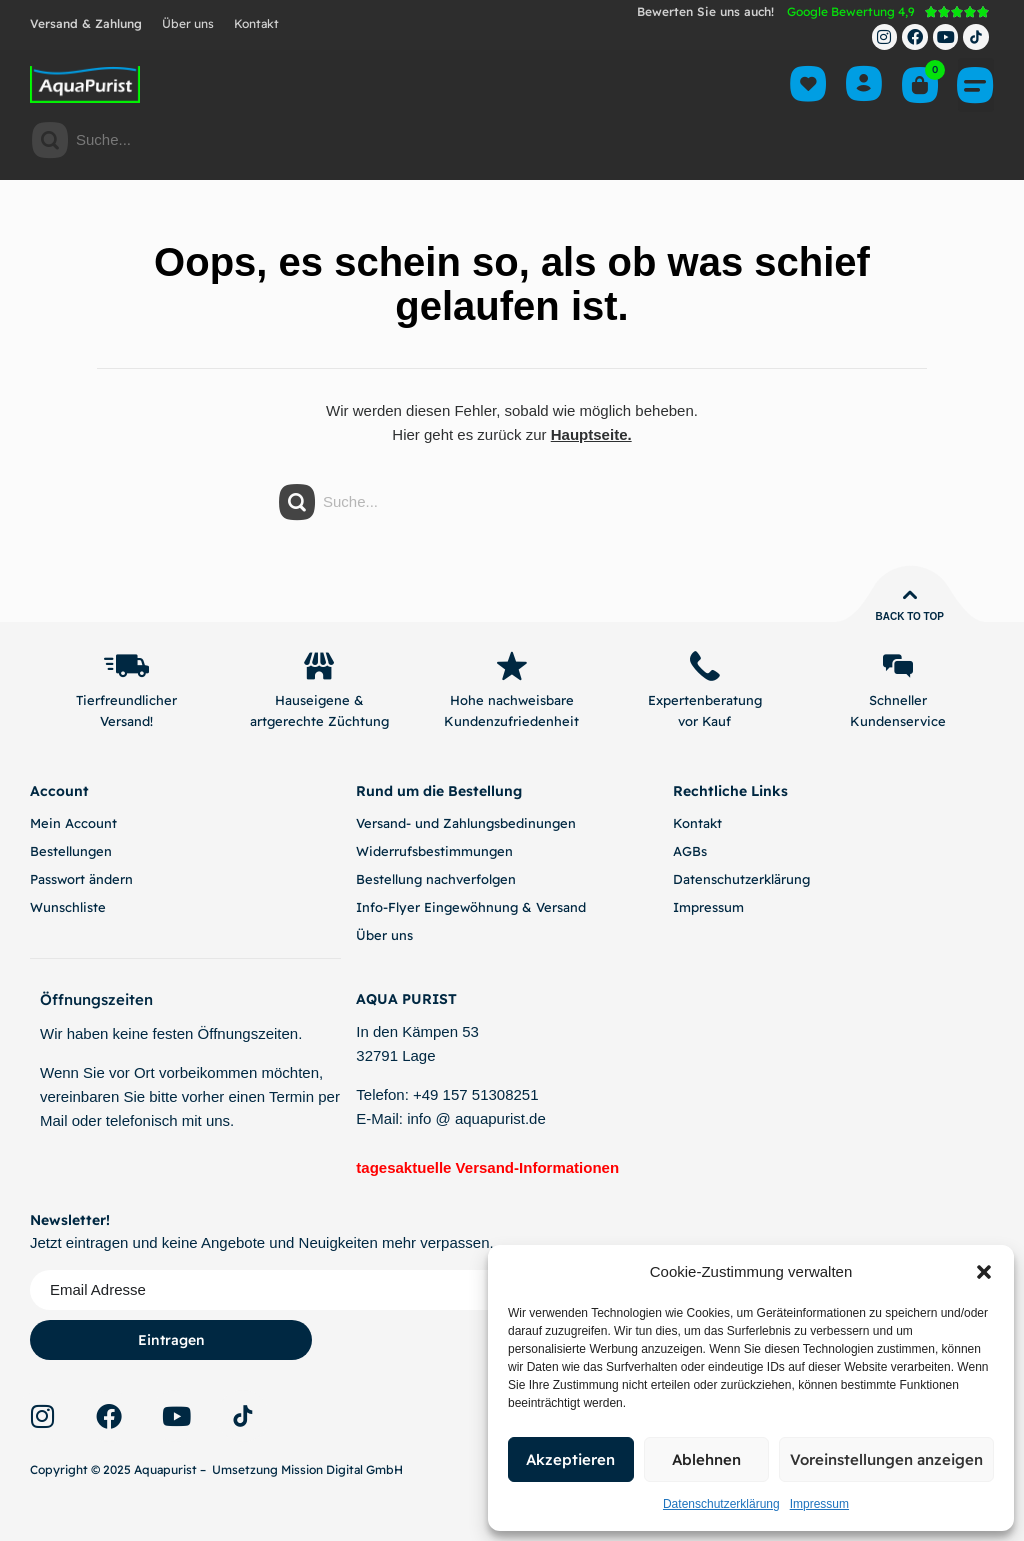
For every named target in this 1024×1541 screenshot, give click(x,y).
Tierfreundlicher (126, 701)
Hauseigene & (319, 701)
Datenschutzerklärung (721, 1504)
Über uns (188, 23)
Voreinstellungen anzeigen (886, 1459)
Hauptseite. (591, 434)
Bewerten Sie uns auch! (705, 11)
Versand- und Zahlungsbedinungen (466, 823)
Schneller (898, 701)
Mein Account (73, 823)
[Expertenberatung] (705, 667)
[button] (984, 1272)
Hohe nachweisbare (512, 701)
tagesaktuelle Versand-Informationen (487, 1168)
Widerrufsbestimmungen (434, 851)
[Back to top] (910, 595)
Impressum (819, 1504)
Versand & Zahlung (86, 23)
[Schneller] (898, 667)
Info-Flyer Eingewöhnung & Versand (471, 907)
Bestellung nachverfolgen (436, 879)
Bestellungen (71, 851)
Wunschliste (68, 907)
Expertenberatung (705, 701)
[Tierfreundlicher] (126, 667)
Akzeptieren (570, 1459)
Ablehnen (706, 1459)
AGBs (690, 851)
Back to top (909, 616)
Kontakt (256, 23)
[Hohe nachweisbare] (512, 667)
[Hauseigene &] (319, 667)
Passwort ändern (81, 879)
